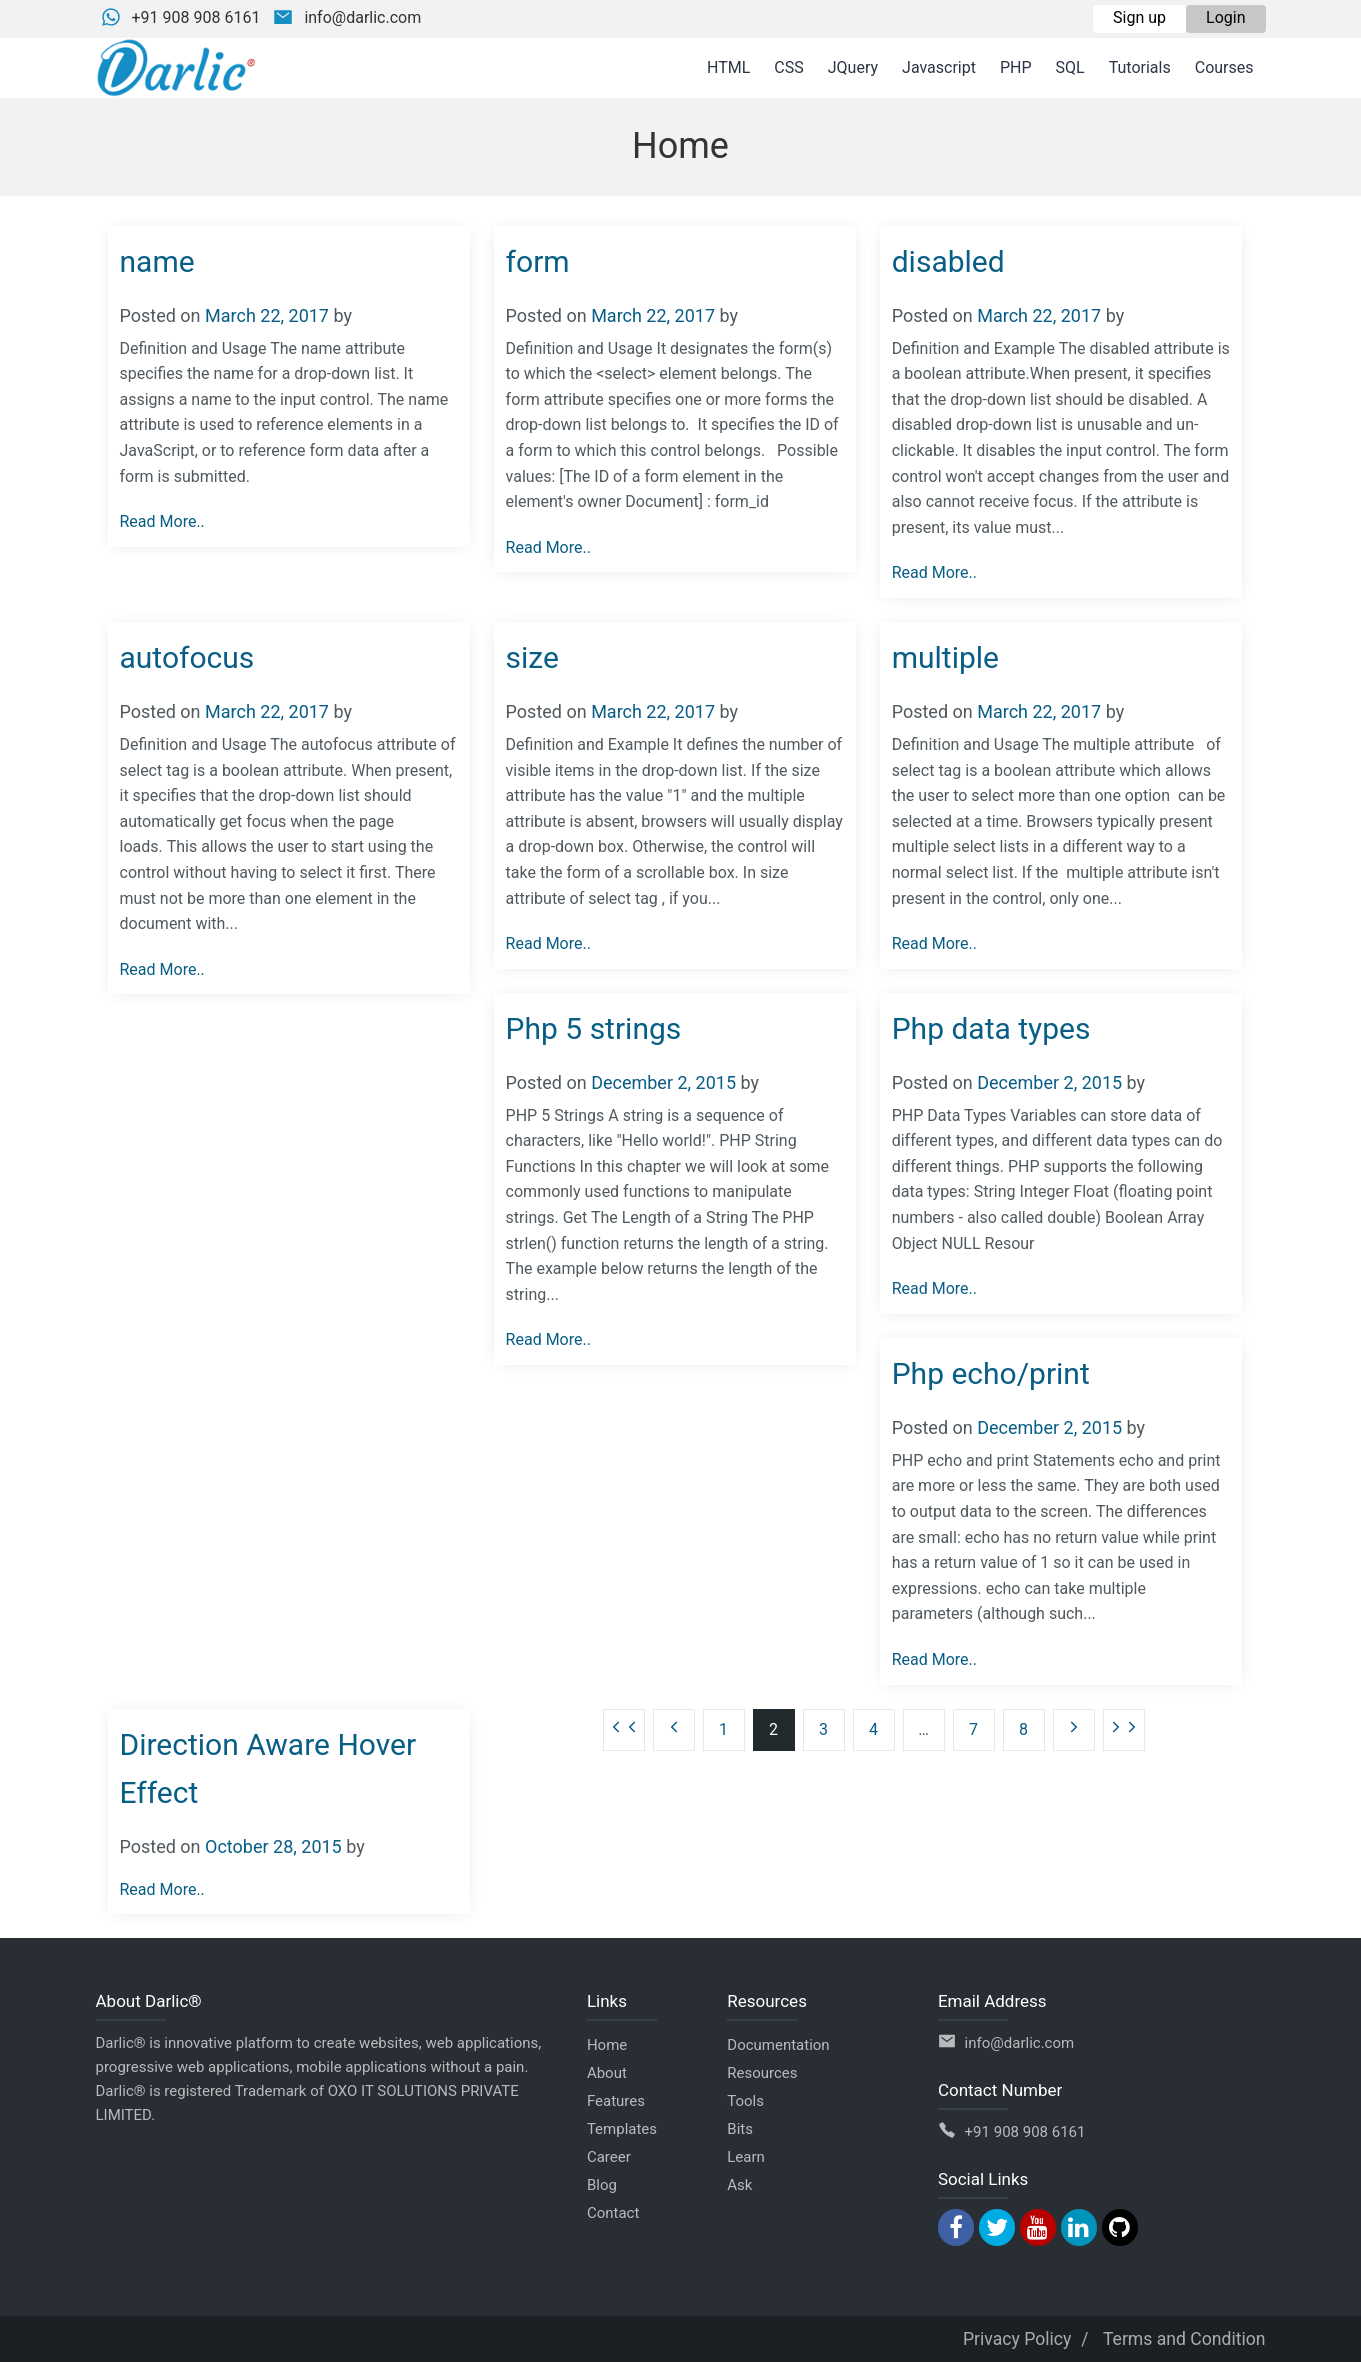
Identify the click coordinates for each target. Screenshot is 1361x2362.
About (607, 2073)
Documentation (778, 2045)
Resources (762, 2073)
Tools (745, 2101)
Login (1225, 17)
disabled (948, 261)
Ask (739, 2185)
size (532, 657)
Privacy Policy (1017, 2339)
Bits (740, 2129)
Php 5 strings (594, 1028)
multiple (945, 657)
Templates (622, 2129)
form (538, 261)
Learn (746, 2157)
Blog (602, 2185)
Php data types (991, 1028)
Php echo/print (991, 1373)
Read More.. (162, 521)
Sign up (1139, 17)
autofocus (187, 657)
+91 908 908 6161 (196, 17)
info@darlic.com (362, 17)
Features (616, 2101)
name (157, 261)
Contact (613, 2213)
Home (607, 2045)
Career (609, 2157)
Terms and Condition (1184, 2339)
